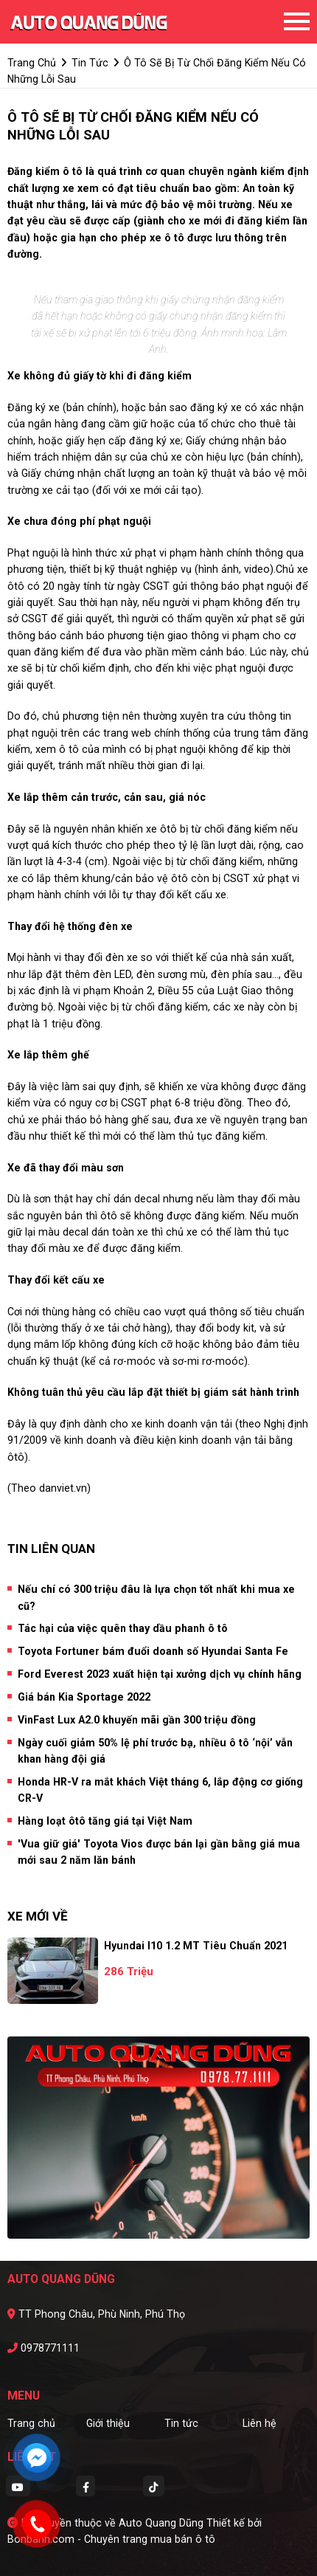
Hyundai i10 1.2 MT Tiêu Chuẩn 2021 (196, 1946)
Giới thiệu (108, 2423)
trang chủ (31, 63)
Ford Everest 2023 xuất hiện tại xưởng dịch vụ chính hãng (160, 1674)
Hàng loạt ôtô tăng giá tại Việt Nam (105, 1821)
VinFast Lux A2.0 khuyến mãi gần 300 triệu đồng (137, 1720)
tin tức (90, 63)
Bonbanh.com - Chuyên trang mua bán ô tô (111, 2539)
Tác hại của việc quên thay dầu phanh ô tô (123, 1628)
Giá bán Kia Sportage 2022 (84, 1697)
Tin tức (181, 2423)
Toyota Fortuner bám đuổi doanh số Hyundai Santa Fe (153, 1651)
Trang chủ (31, 2423)
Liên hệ (259, 2423)
